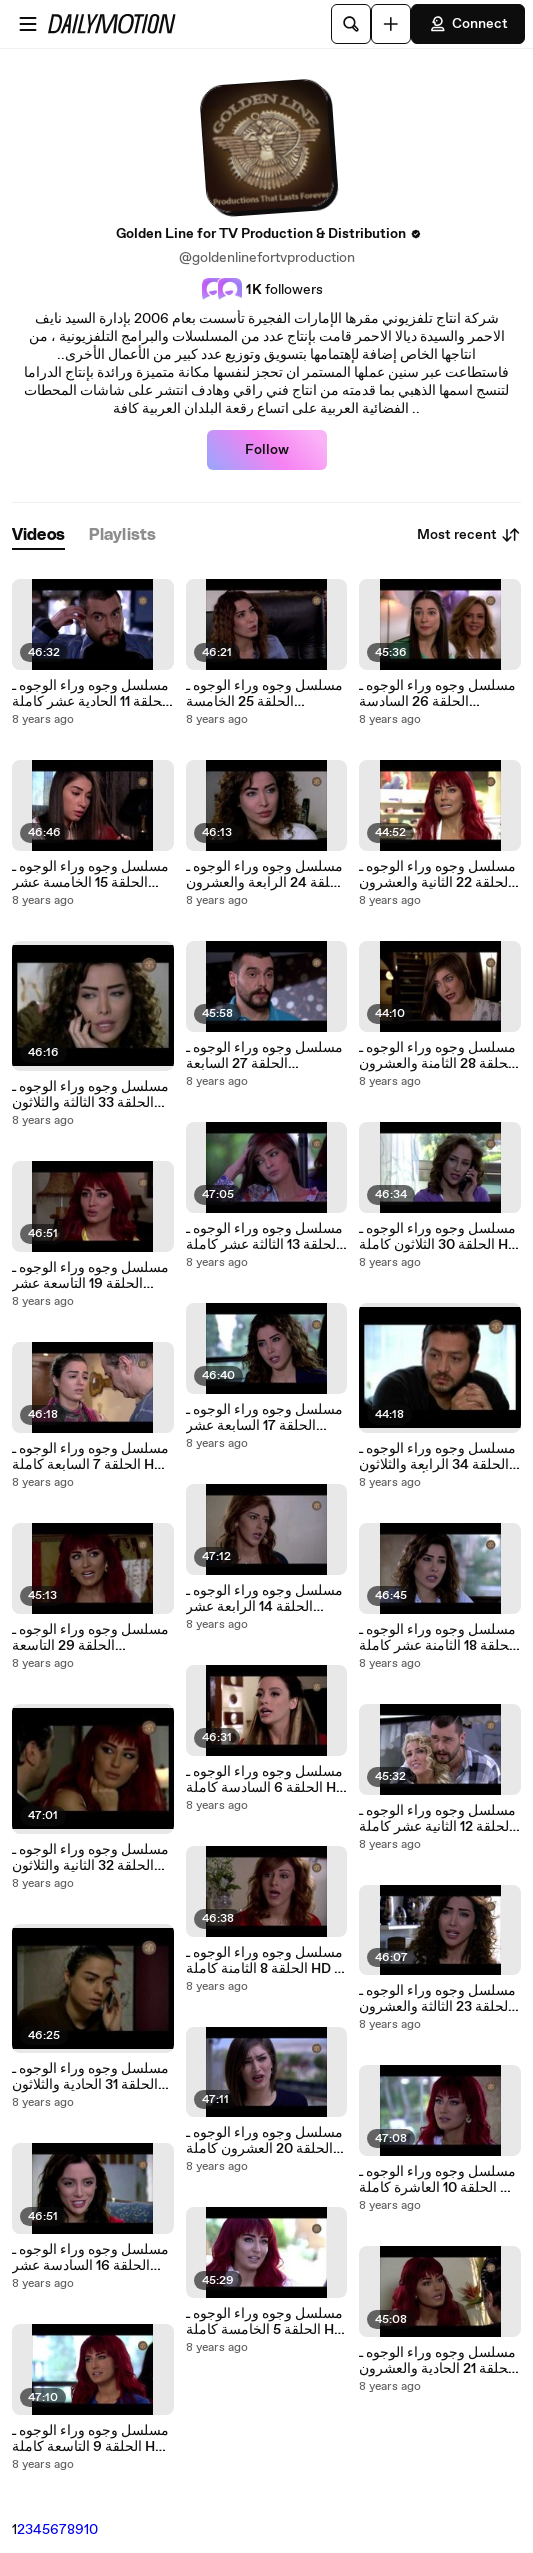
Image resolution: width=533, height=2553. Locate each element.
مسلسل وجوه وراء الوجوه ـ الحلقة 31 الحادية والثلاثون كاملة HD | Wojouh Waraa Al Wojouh (90, 2077)
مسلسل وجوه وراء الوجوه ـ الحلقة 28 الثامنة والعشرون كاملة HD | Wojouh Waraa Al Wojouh (437, 1056)
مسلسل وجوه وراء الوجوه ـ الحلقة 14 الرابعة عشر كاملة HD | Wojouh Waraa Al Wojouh (264, 1599)
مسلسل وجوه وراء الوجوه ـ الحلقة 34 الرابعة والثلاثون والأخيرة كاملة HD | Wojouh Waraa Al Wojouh (439, 1457)
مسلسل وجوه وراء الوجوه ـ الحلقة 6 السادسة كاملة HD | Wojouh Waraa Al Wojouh (266, 1780)
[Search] (351, 24)
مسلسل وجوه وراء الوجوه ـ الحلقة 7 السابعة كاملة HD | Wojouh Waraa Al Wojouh (92, 1457)
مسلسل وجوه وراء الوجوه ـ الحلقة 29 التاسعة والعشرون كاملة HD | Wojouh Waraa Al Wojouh (92, 1638)
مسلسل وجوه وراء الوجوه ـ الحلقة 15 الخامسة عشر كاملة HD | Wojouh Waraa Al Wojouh (90, 875)
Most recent (469, 535)
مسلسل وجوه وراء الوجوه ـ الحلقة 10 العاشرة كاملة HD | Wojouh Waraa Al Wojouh (439, 2180)
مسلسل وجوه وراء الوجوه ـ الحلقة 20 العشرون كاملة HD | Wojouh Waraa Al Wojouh (264, 2141)
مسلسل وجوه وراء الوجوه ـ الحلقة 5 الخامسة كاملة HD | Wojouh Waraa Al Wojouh (265, 2322)
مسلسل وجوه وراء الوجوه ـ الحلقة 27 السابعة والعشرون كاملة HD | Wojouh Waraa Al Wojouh (266, 1056)
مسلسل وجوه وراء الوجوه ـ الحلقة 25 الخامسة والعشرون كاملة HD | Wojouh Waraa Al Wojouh (266, 694)
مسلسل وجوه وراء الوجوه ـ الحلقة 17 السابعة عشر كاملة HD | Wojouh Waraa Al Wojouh (264, 1418)
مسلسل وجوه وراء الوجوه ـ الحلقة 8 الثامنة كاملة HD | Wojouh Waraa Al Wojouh (266, 1961)
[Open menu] (28, 24)
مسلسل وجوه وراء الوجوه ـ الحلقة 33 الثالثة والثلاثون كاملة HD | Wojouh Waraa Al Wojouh (90, 1095)
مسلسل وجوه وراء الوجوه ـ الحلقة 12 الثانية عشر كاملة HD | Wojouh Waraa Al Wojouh (437, 1819)
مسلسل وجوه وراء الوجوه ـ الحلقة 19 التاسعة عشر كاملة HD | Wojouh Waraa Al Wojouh (90, 1276)
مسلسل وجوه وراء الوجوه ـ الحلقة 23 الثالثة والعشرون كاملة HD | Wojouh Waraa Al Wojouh (437, 1999)
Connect (468, 24)
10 (91, 2530)
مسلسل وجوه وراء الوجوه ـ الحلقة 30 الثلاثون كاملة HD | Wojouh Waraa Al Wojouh (438, 1237)
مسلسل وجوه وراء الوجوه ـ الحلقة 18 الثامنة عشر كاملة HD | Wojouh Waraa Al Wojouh (438, 1638)
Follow (267, 450)
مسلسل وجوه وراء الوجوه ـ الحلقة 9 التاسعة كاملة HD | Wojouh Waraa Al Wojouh (92, 2439)
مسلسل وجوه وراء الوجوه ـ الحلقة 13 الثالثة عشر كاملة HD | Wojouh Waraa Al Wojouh (264, 1237)
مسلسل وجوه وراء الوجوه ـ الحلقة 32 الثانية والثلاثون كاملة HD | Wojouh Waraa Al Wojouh (90, 1858)
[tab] (38, 535)
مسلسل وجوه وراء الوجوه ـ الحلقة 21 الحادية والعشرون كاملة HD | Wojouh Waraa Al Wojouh (437, 2361)
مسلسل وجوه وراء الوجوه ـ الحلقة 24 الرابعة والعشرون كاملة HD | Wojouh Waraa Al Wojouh (266, 875)
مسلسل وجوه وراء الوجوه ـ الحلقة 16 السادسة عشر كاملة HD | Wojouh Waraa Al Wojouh (90, 2258)
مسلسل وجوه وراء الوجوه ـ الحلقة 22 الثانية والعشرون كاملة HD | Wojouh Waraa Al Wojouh (437, 875)
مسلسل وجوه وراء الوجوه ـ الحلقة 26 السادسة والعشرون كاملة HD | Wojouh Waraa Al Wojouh (439, 694)
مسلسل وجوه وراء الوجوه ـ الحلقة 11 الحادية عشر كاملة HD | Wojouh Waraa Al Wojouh (91, 694)
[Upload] (391, 24)
